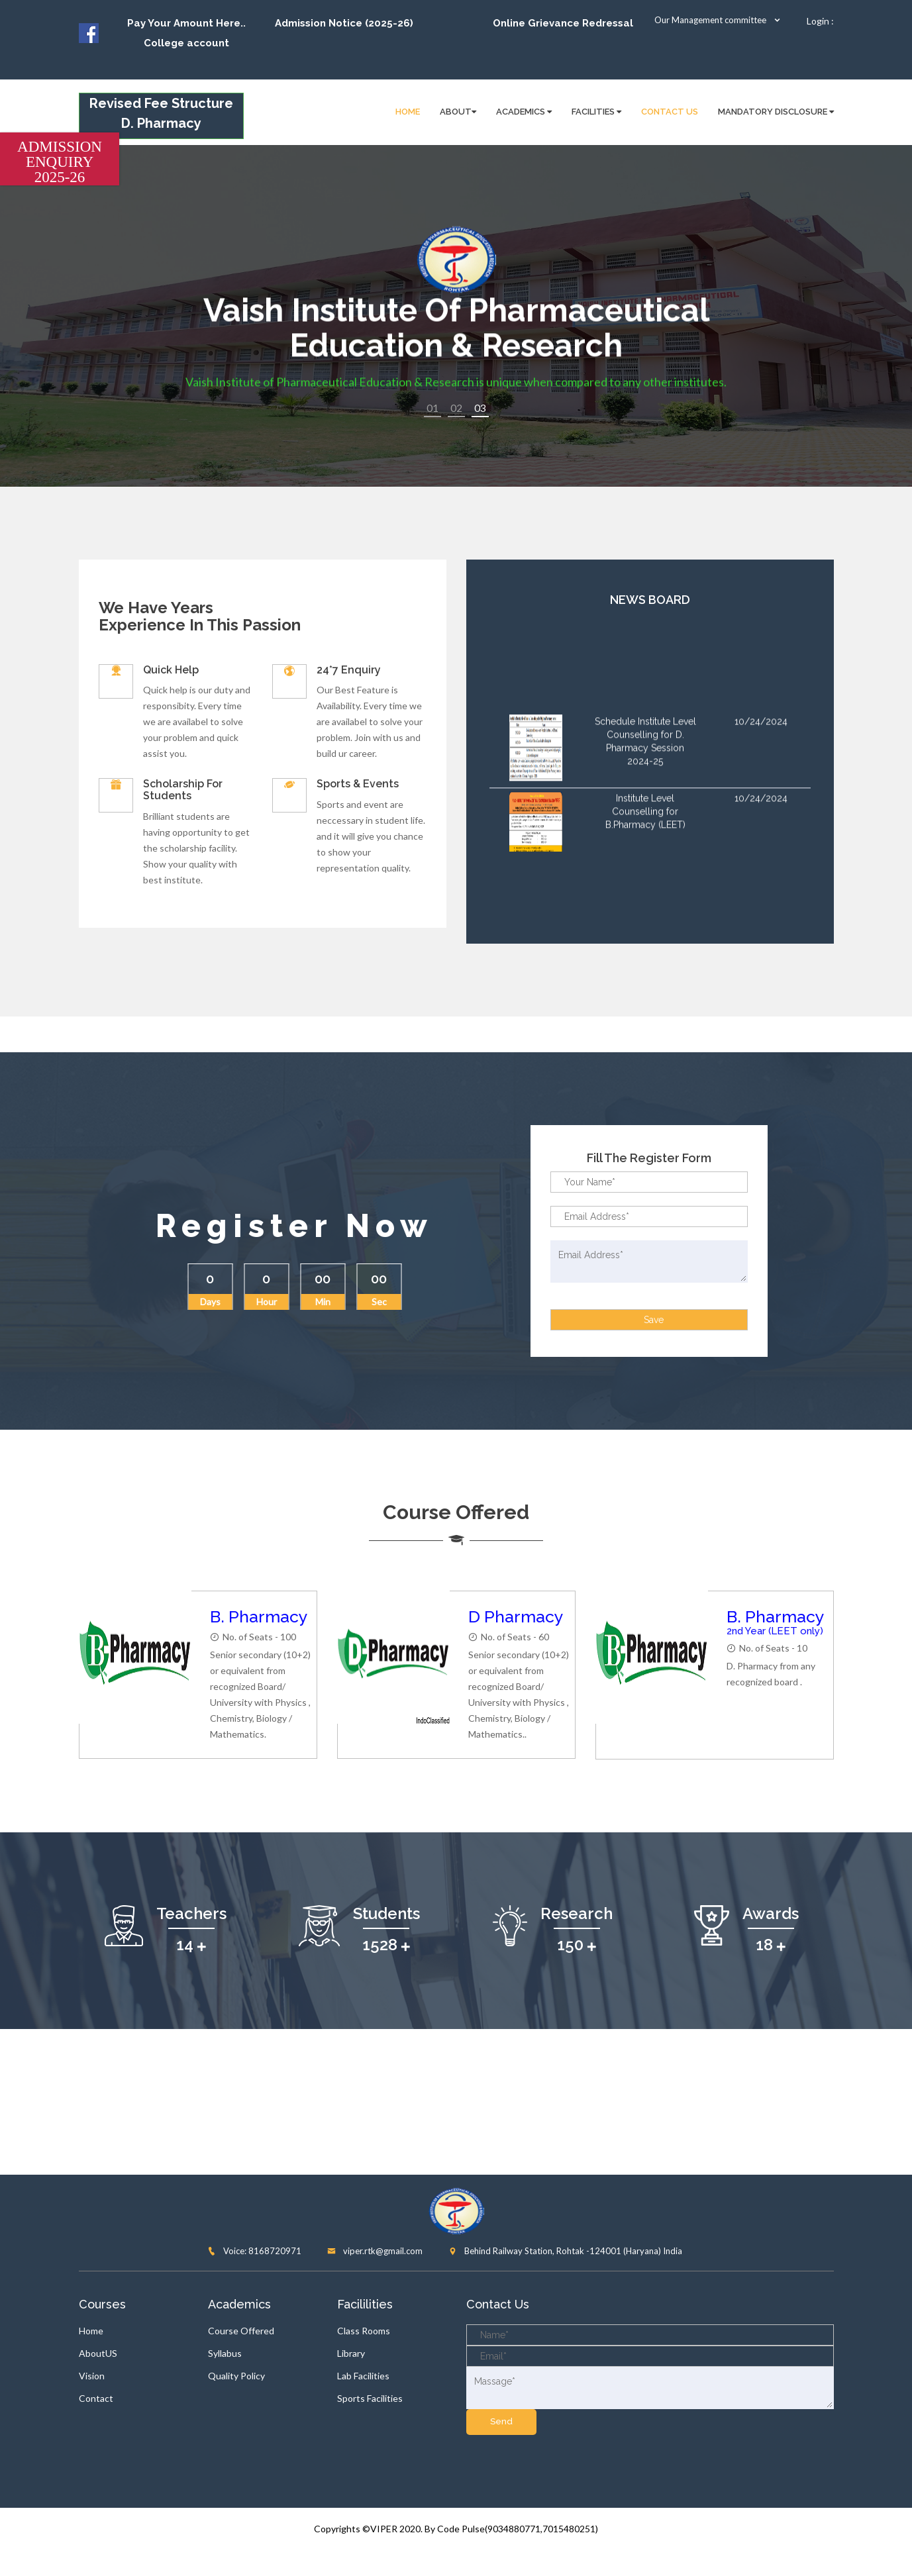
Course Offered (241, 2330)
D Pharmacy (516, 1616)
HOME (407, 112)
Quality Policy (236, 2375)
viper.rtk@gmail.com (375, 2251)
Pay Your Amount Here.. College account (186, 33)
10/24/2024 (761, 740)
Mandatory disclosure (776, 112)
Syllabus (225, 2353)
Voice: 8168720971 (254, 2251)
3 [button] (488, 408)
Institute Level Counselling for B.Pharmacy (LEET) (645, 830)
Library (351, 2353)
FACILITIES (596, 112)
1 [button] (432, 408)
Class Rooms (363, 2330)
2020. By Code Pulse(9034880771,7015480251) (498, 2528)
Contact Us (669, 112)
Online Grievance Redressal (563, 23)
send (501, 2421)
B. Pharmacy (259, 1616)
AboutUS (98, 2353)
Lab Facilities (363, 2375)
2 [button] (460, 408)
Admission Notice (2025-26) (344, 23)
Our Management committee (718, 20)
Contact (96, 2398)
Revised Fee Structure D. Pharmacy (161, 113)
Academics (524, 112)
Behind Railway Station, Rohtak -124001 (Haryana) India (565, 2251)
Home (91, 2330)
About (458, 112)
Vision (92, 2375)
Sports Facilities (370, 2398)
